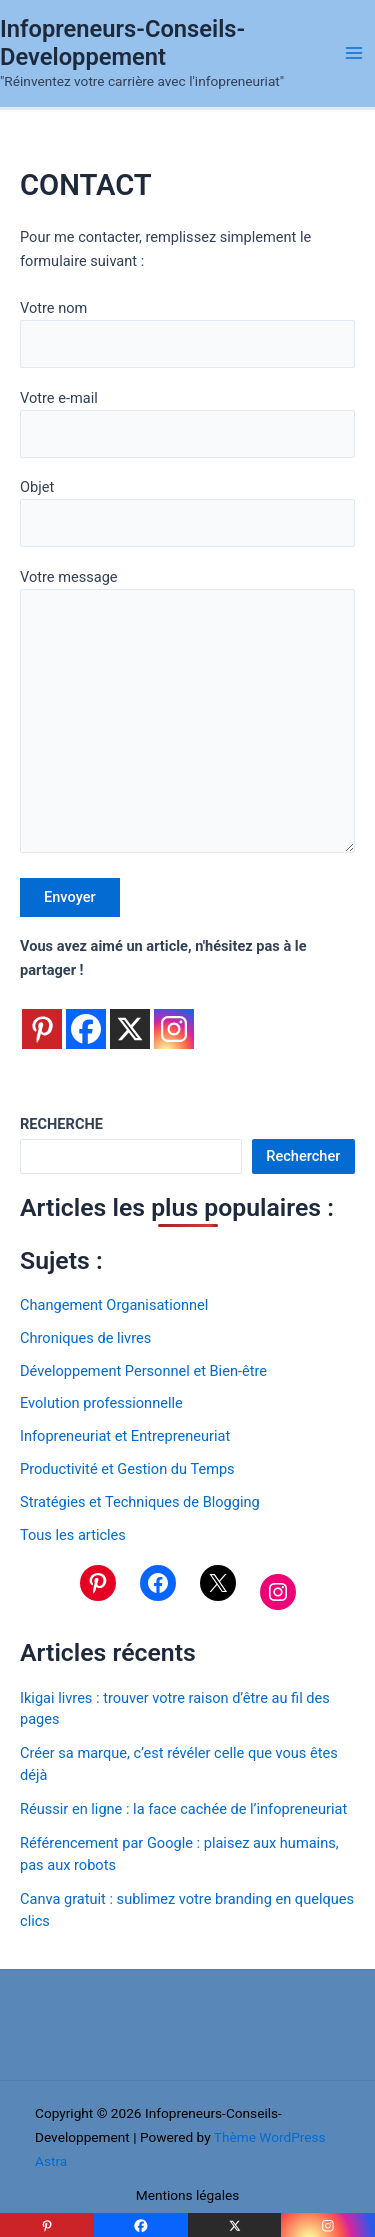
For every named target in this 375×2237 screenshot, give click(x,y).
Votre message (187, 714)
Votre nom (187, 333)
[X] (130, 1017)
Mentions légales (188, 2195)
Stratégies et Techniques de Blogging (140, 1502)
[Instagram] (174, 1017)
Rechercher (303, 1156)
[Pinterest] (42, 1017)
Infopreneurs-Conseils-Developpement (122, 43)
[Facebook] (86, 1017)
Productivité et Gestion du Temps (127, 1469)
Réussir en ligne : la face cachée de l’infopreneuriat (183, 1809)
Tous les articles (73, 1535)
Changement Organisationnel (114, 1305)
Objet (187, 512)
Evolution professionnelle (101, 1403)
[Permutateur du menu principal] (354, 53)
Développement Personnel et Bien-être (143, 1371)
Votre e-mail (187, 423)
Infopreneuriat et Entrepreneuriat (125, 1436)
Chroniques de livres (85, 1338)
